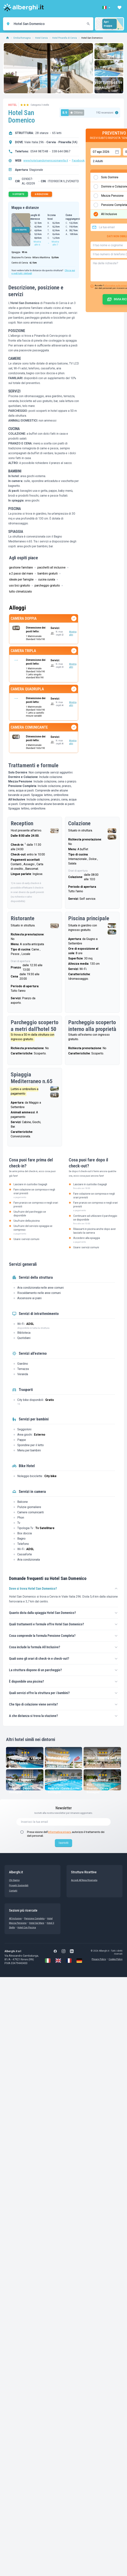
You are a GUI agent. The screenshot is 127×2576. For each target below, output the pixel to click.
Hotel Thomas (20, 1780)
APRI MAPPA (21, 230)
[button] (107, 7)
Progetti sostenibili (18, 1885)
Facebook (78, 160)
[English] (58, 1961)
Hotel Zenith (57, 1780)
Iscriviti (63, 1843)
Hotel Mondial (98, 1780)
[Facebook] (55, 1951)
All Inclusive (15, 1918)
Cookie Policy (115, 1959)
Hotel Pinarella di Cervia (64, 38)
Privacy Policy (99, 1959)
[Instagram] (63, 1951)
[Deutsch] (79, 1961)
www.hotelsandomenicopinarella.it (45, 160)
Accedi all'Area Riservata (84, 1880)
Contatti (13, 1890)
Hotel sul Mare (36, 1923)
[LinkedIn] (72, 1951)
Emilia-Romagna (22, 38)
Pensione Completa (34, 1918)
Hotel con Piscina (26, 1927)
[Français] (69, 1961)
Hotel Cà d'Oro (59, 1758)
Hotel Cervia (41, 38)
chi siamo (14, 1880)
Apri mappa (108, 23)
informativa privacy (59, 1832)
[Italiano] (48, 1961)
